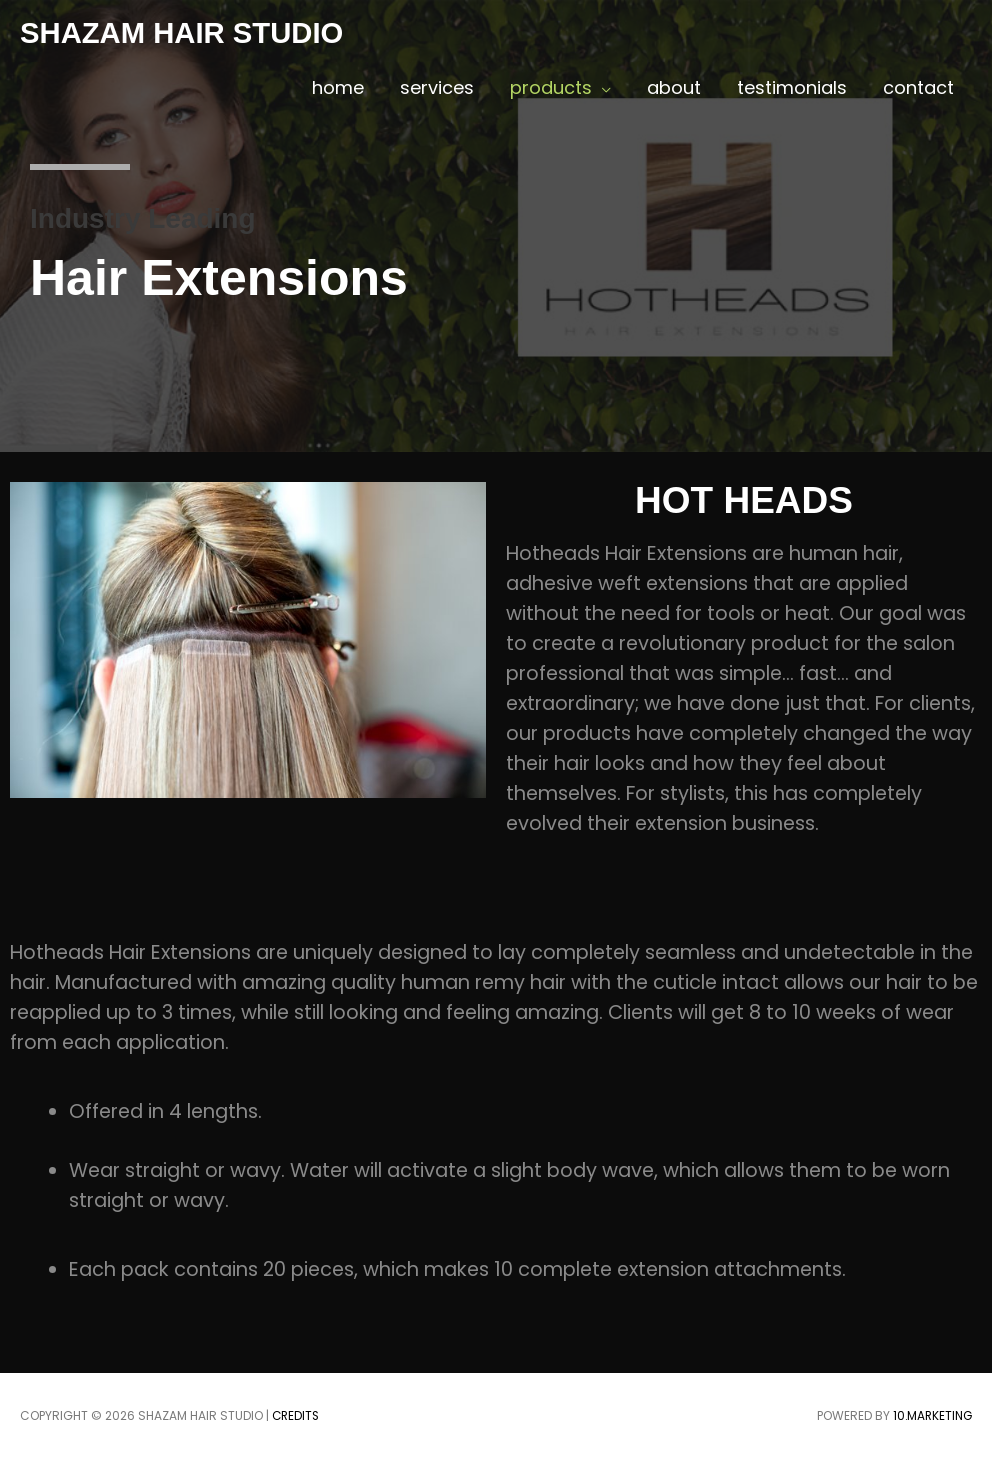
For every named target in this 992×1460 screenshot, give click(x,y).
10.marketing (931, 1415)
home (338, 87)
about (674, 87)
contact (918, 87)
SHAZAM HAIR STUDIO (186, 32)
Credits (297, 1415)
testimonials (792, 87)
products (551, 87)
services (437, 87)
